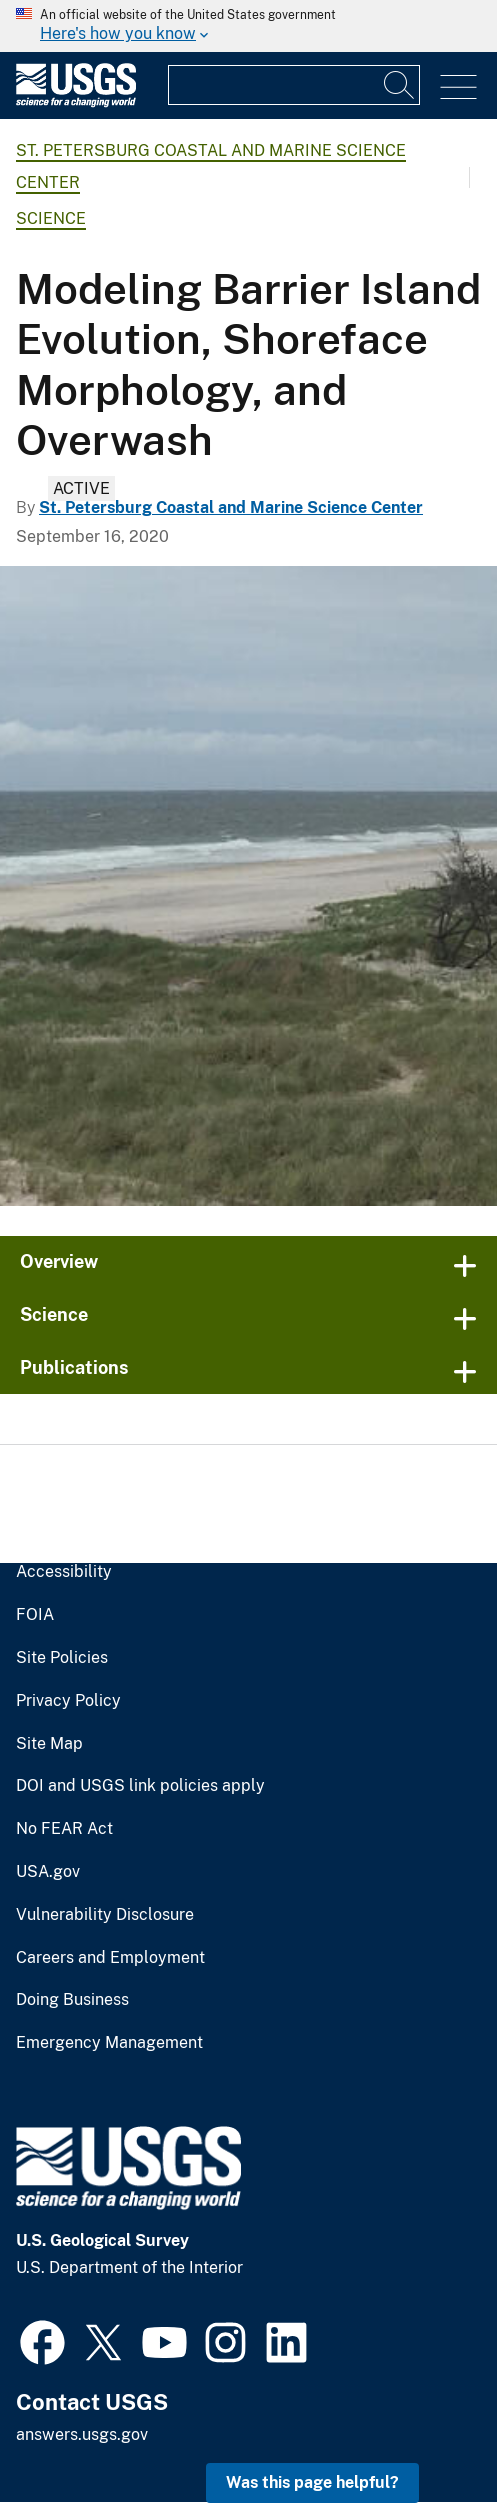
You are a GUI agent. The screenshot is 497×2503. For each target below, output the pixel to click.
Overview (59, 1261)
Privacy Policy (68, 1701)
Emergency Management (109, 2043)
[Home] (76, 102)
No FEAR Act (64, 1829)
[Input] (294, 85)
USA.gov (48, 1872)
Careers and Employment (110, 1958)
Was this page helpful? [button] (312, 2482)
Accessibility (64, 1572)
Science (51, 218)
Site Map (49, 1744)
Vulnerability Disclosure (105, 1915)
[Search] (400, 85)
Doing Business (72, 2000)
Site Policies (62, 1658)
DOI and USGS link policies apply (140, 1786)
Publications (74, 1367)
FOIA (35, 1615)
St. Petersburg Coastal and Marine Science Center (231, 507)
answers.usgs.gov (82, 2434)
